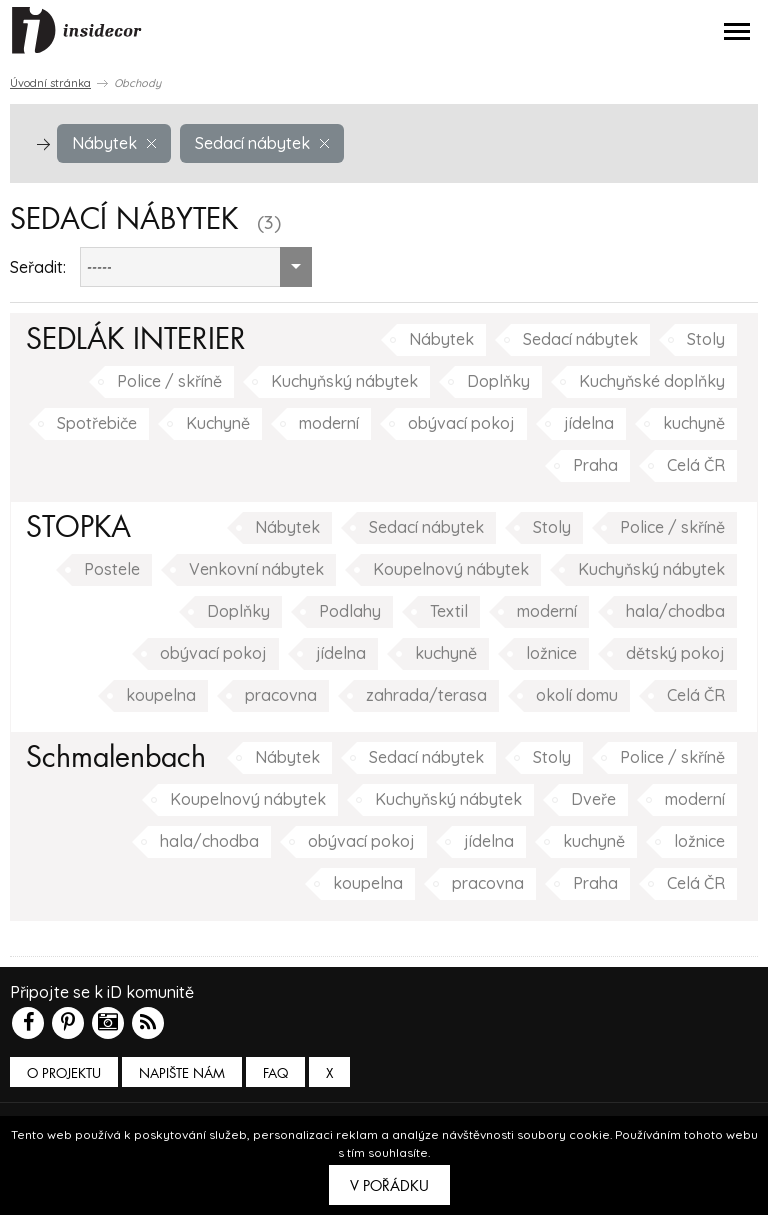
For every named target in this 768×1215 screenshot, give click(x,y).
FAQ (275, 1073)
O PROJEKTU (64, 1073)
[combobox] (196, 267)
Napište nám (182, 1073)
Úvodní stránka (50, 83)
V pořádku (389, 1186)
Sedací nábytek (262, 143)
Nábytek (114, 143)
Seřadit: (38, 267)
